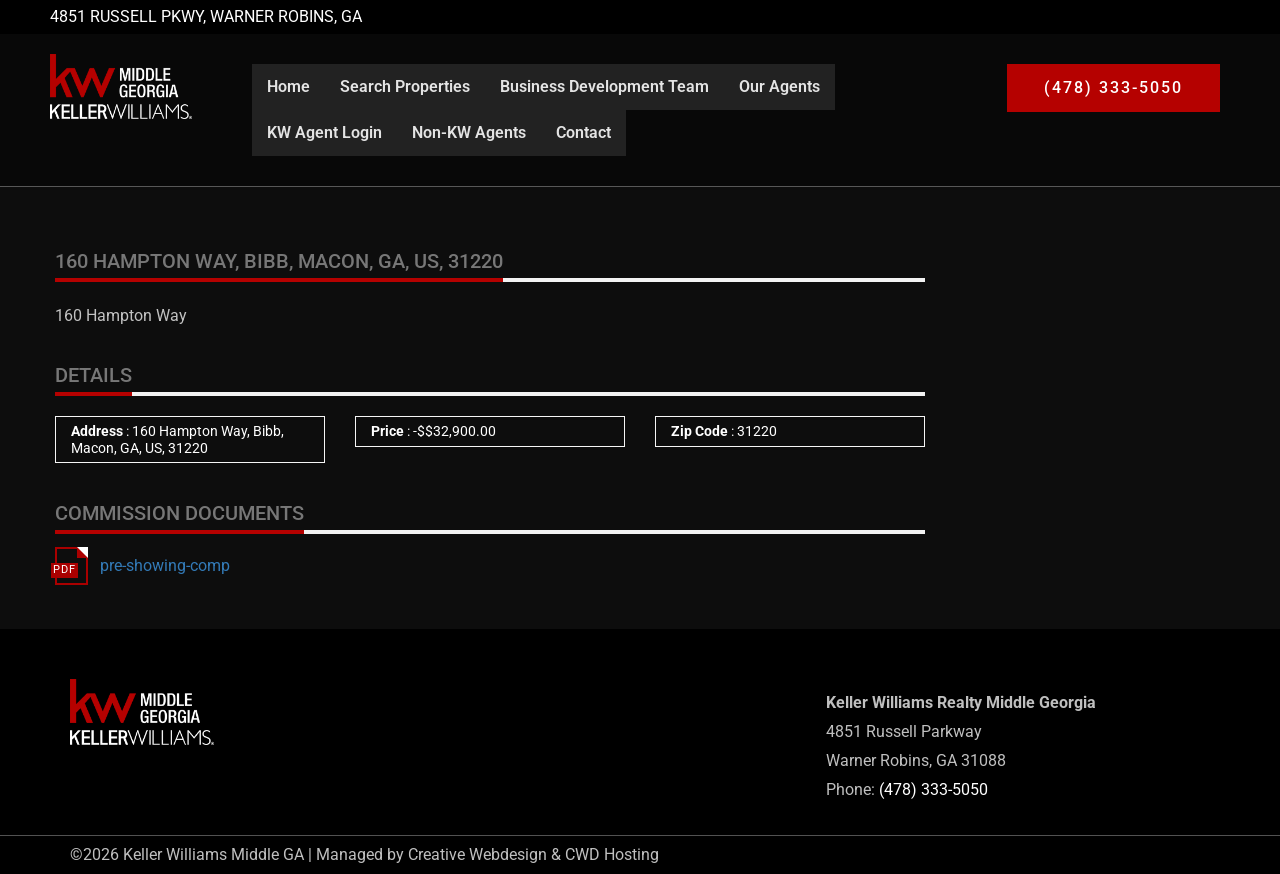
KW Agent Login (324, 132)
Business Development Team (604, 86)
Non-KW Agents (469, 132)
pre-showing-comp (165, 565)
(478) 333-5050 (933, 789)
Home (288, 86)
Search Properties (405, 86)
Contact (583, 132)
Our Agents (779, 86)
